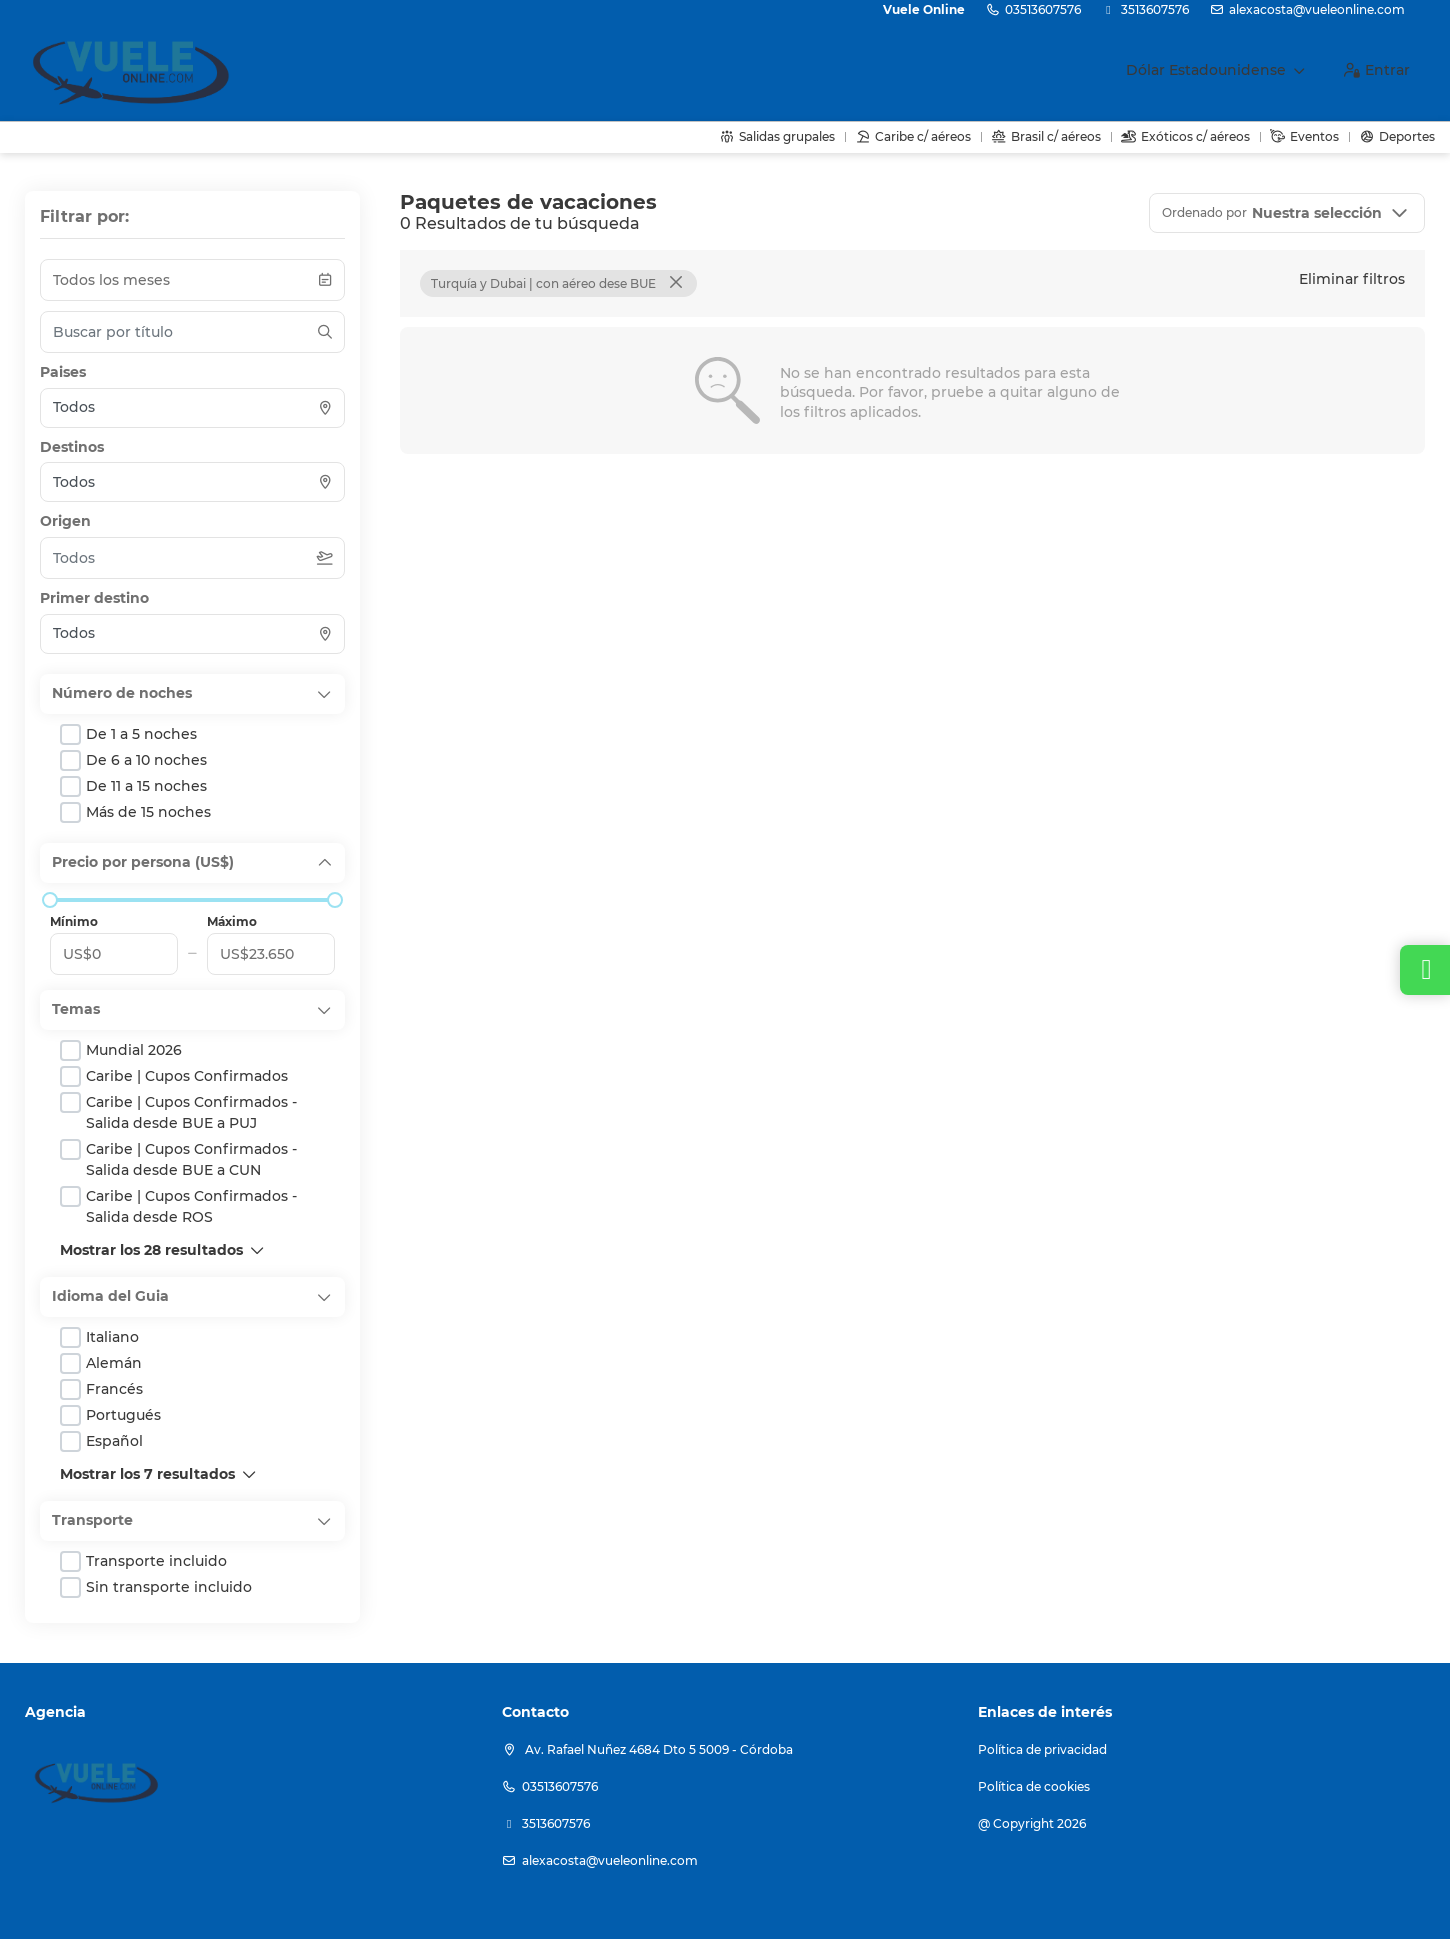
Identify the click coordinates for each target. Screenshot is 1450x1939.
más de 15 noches (148, 812)
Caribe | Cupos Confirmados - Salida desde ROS (191, 1206)
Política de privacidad (1042, 1749)
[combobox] (192, 408)
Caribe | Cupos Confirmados (187, 1076)
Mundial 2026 (134, 1050)
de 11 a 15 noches (146, 786)
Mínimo (74, 922)
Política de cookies (1034, 1786)
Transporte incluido (156, 1561)
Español (114, 1441)
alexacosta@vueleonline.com (1317, 9)
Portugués (123, 1415)
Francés (114, 1389)
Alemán (114, 1363)
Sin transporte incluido (169, 1587)
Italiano (112, 1337)
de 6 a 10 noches (146, 760)
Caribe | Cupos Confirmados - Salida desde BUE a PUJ (191, 1112)
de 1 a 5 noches (141, 734)
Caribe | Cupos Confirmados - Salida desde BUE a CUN (191, 1159)
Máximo (232, 922)
